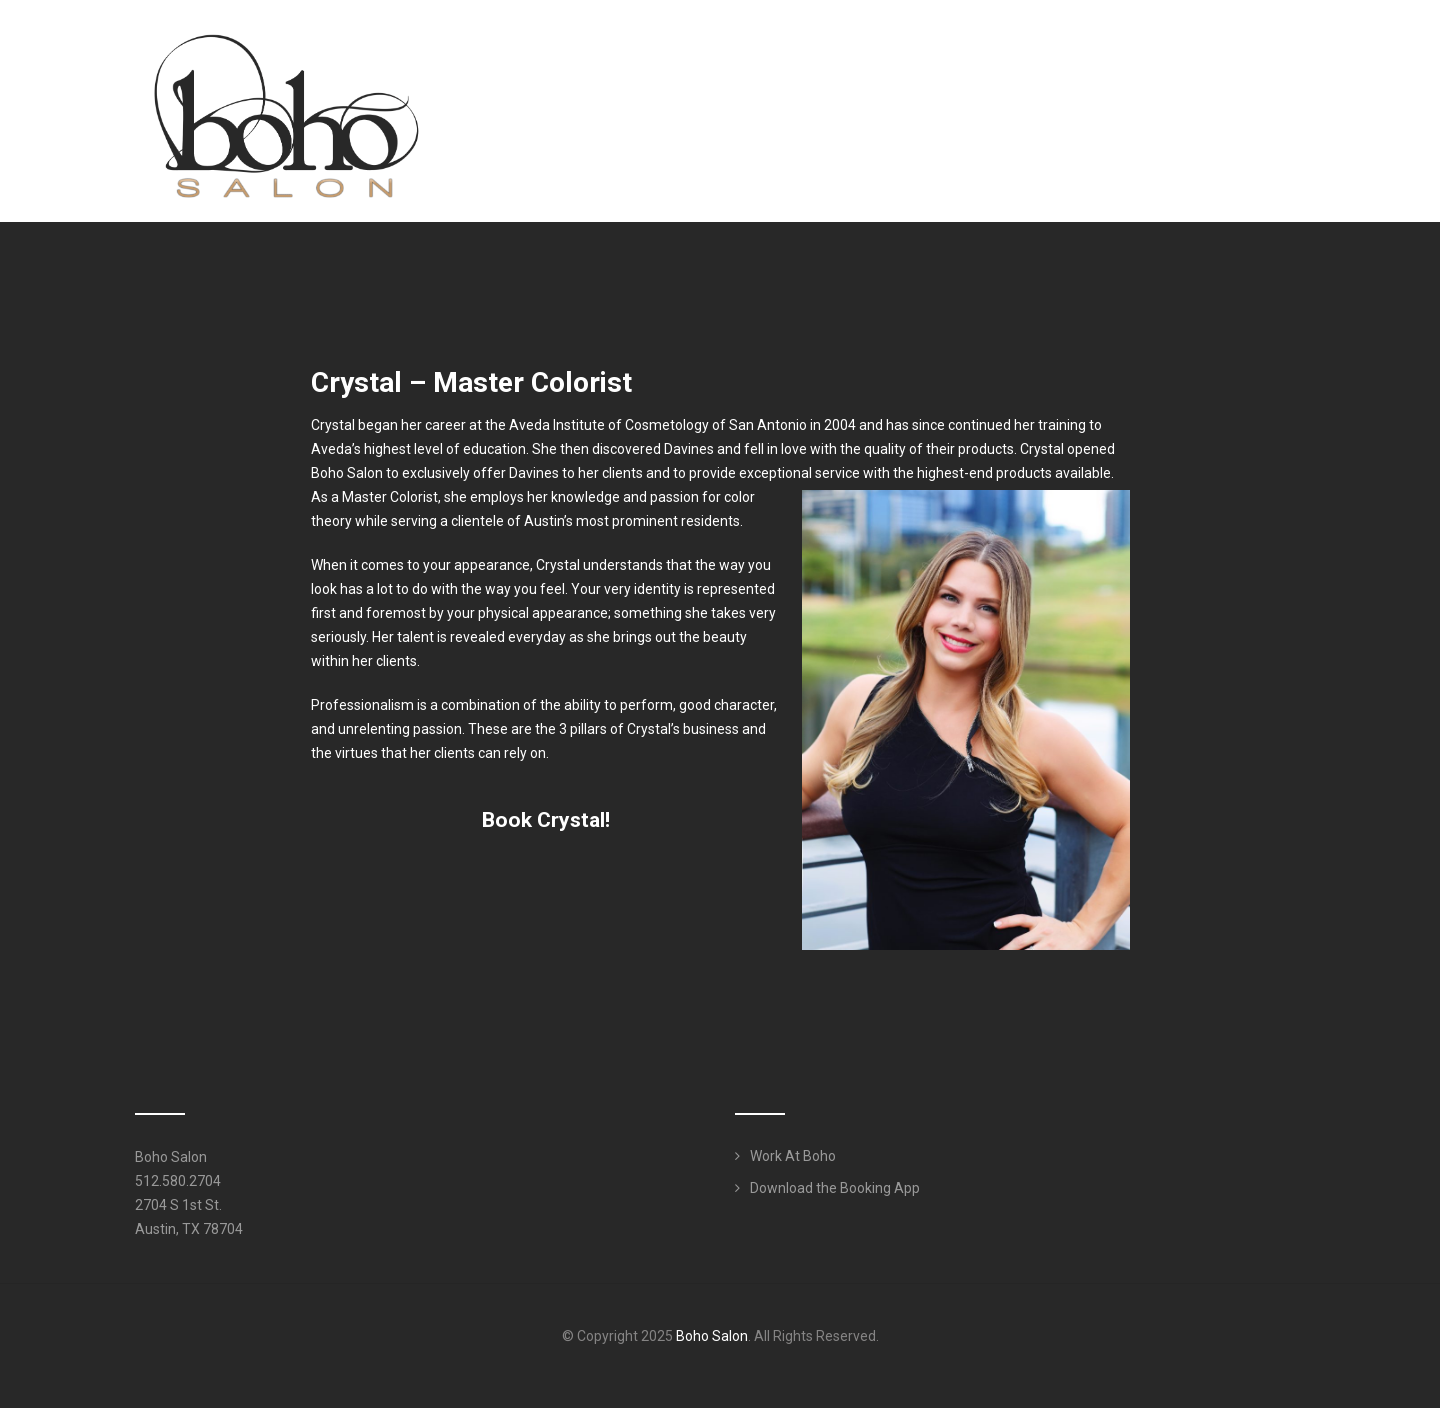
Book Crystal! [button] (546, 820)
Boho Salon (712, 1336)
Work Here (1245, 54)
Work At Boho (793, 1156)
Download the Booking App (835, 1188)
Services (1023, 54)
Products (1137, 54)
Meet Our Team (894, 54)
